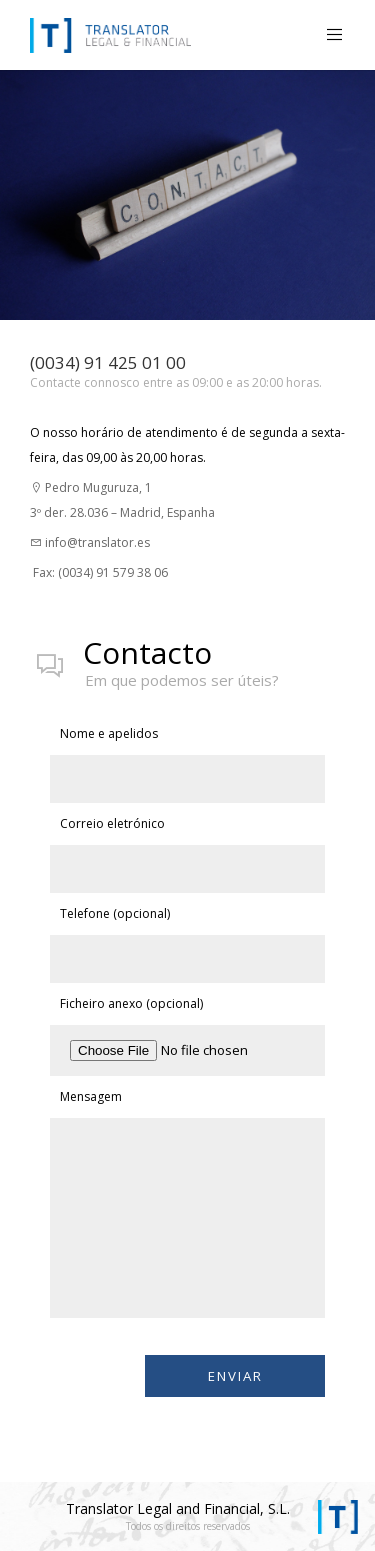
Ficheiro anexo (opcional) (131, 1003)
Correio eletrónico (112, 823)
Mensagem (91, 1096)
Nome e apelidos (109, 733)
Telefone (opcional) (115, 913)
